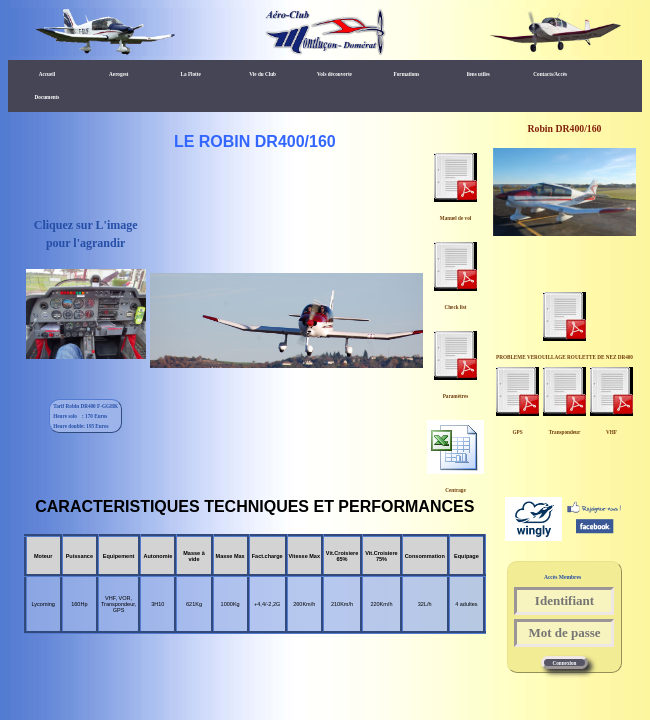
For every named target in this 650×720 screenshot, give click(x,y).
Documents (47, 97)
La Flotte (191, 74)
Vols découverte (334, 74)
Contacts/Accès (550, 74)
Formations (407, 74)
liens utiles (478, 74)
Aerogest (119, 74)
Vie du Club (262, 74)
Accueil (47, 74)
